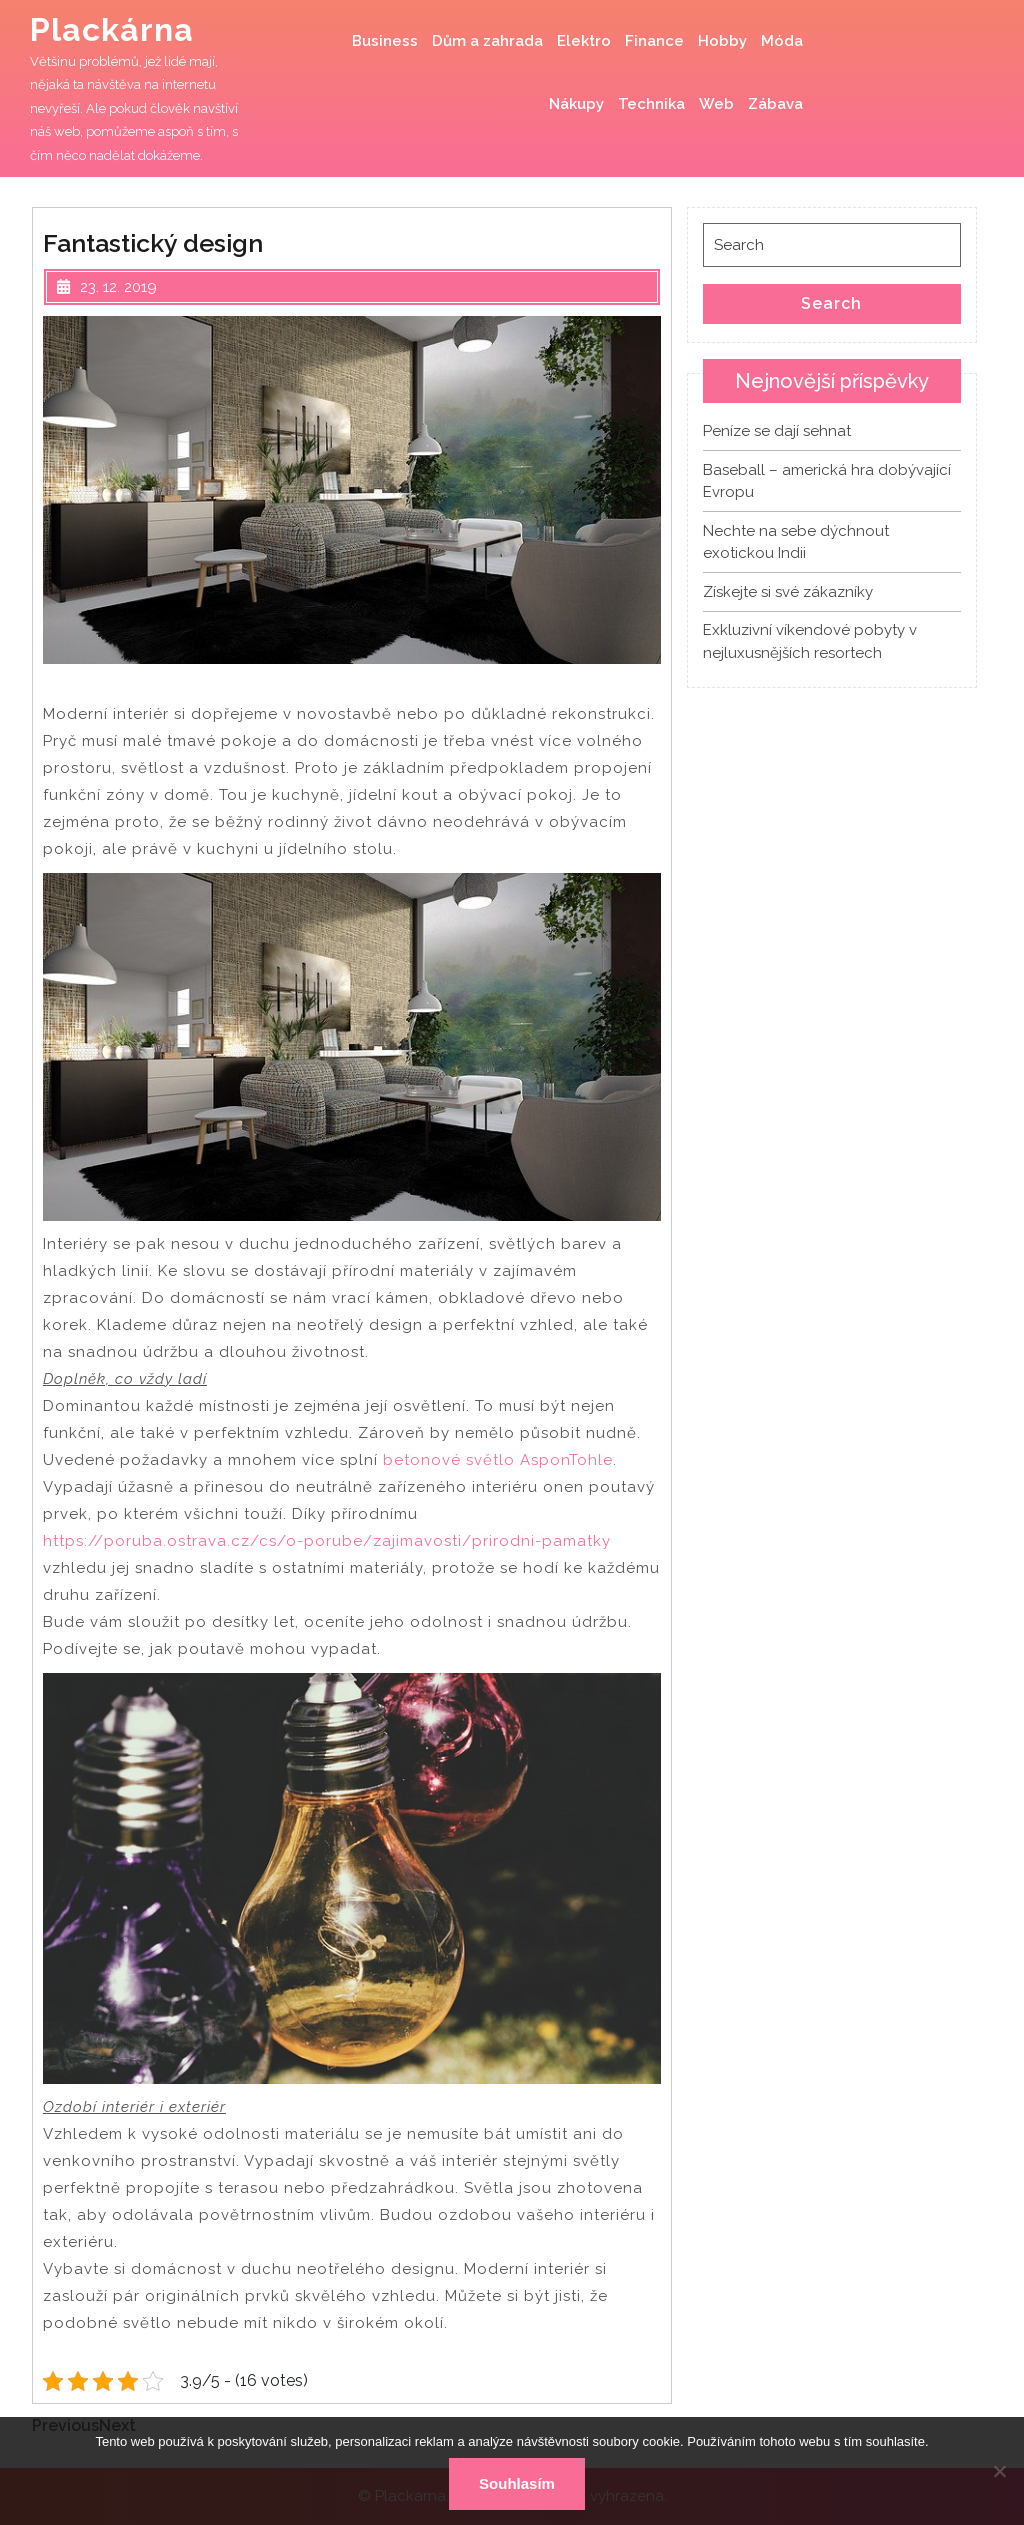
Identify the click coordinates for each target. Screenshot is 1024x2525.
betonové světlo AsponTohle (498, 1460)
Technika (651, 104)
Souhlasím (517, 2483)
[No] (999, 2471)
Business (385, 41)
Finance (654, 41)
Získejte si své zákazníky (788, 592)
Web (716, 104)
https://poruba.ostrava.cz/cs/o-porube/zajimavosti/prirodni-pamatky (327, 1541)
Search (831, 303)
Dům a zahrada (487, 41)
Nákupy (576, 104)
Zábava (775, 104)
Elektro (584, 41)
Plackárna (112, 29)
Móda (782, 41)
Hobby (722, 41)
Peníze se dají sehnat (777, 431)
